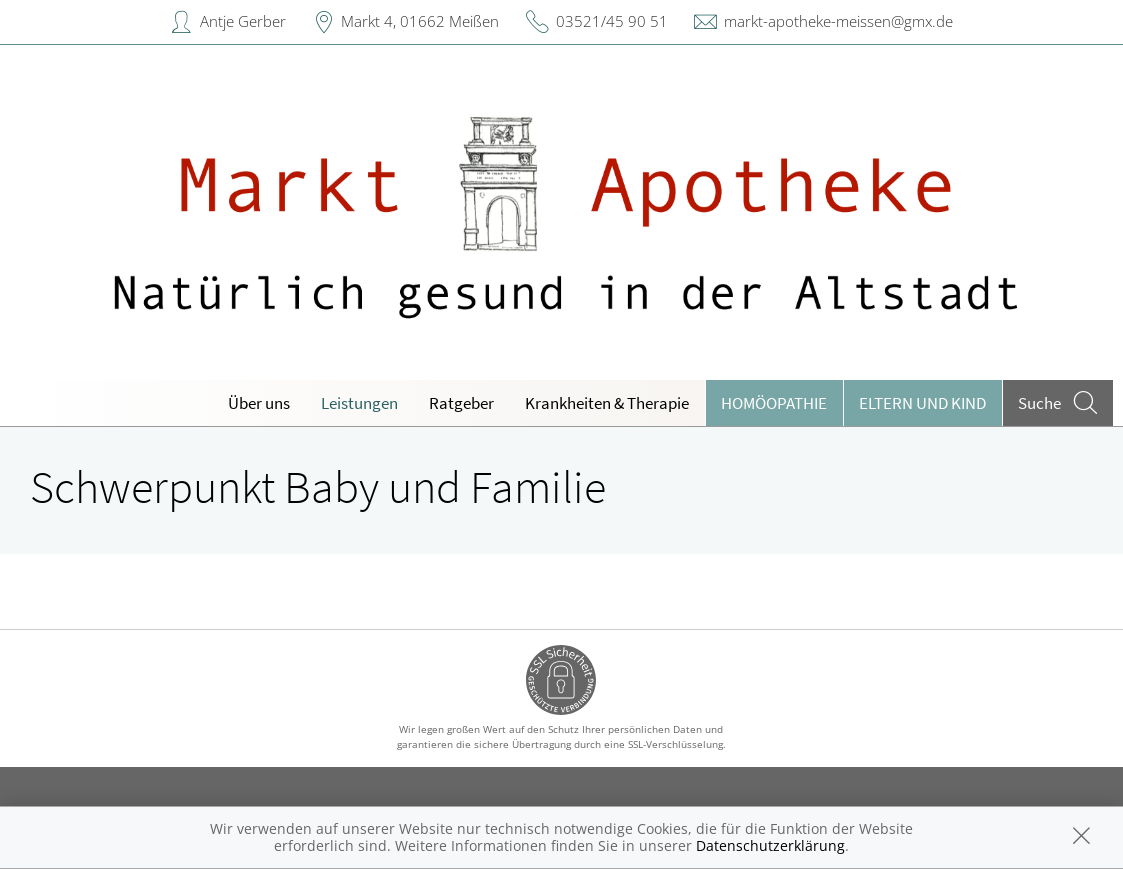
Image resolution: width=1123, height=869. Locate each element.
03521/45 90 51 (612, 21)
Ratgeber (461, 403)
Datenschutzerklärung (770, 845)
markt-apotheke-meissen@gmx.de (838, 21)
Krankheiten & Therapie (607, 403)
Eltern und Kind (922, 403)
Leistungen (359, 403)
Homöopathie (774, 403)
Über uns (259, 403)
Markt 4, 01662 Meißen (420, 21)
